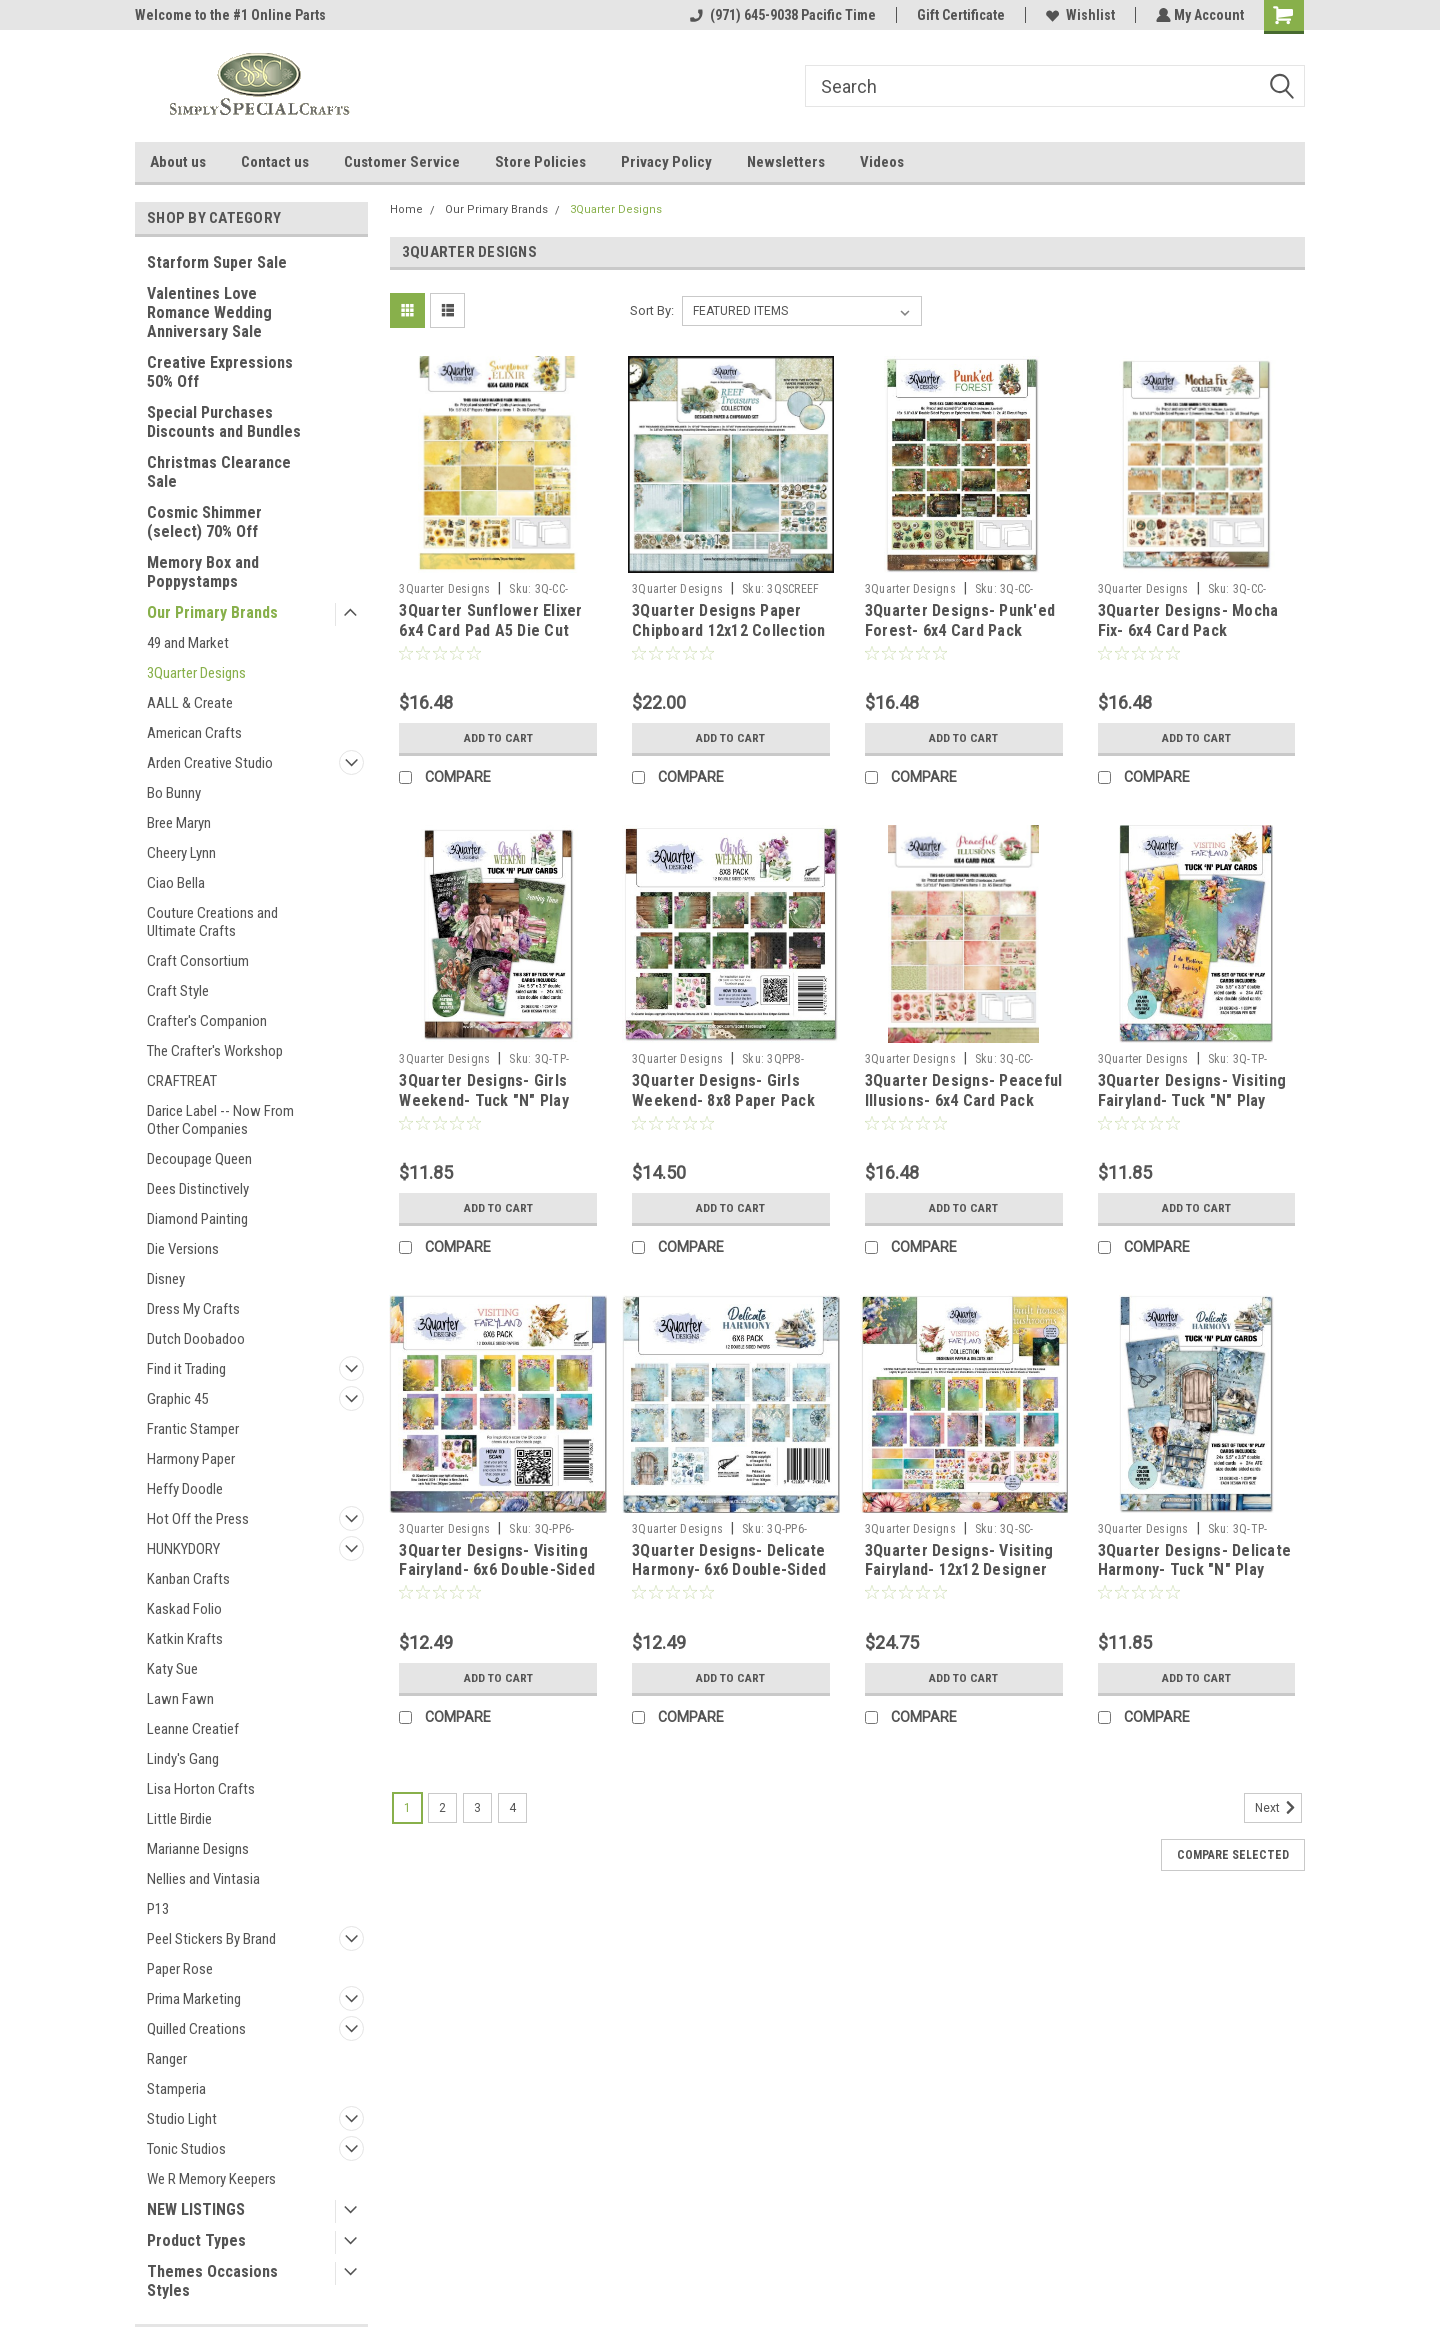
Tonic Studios (186, 2149)
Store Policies (540, 162)
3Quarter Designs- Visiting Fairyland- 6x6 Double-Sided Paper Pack (497, 1570)
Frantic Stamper (193, 1429)
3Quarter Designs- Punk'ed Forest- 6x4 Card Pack (960, 620)
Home (406, 209)
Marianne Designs (198, 1849)
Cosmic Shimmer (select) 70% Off (204, 522)
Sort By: (652, 310)
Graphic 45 (177, 1399)
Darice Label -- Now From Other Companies (220, 1120)
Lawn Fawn (180, 1699)
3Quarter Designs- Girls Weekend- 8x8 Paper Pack (723, 1090)
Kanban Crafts (188, 1579)
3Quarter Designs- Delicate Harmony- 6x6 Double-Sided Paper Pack (729, 1570)
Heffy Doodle (185, 1489)
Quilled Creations (196, 2029)
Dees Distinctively (198, 1189)
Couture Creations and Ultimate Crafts (212, 922)
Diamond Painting (197, 1219)
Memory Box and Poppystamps (203, 572)
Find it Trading (186, 1369)
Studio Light (182, 2119)
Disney (166, 1279)
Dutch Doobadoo (196, 1339)
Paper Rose (180, 1969)
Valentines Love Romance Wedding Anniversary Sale (209, 312)
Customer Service (402, 162)
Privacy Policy (666, 162)
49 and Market (188, 643)
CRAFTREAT (182, 1081)
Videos (882, 162)
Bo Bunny (174, 793)
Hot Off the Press (198, 1519)
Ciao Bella (176, 883)
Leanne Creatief (193, 1729)
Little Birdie (179, 1819)
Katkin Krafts (185, 1639)
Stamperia (176, 2089)
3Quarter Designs (196, 673)
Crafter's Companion (207, 1021)
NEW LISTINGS (196, 2209)
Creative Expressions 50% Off (220, 372)
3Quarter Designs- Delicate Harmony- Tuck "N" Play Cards (1195, 1570)
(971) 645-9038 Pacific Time (781, 15)
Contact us (275, 162)
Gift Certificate (959, 15)
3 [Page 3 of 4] (477, 1808)
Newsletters (786, 162)
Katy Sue (172, 1669)
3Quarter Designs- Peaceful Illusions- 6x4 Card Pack (964, 1090)
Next (1278, 1808)
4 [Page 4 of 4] (512, 1808)
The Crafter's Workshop (215, 1051)
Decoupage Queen (199, 1159)
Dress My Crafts (193, 1309)
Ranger (167, 2059)
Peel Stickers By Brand (211, 1939)
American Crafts (194, 733)
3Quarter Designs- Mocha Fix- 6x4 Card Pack (1188, 620)
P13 (158, 1909)
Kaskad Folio (184, 1609)
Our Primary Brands (212, 612)
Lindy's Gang (183, 1759)
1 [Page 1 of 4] (407, 1808)
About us (178, 162)
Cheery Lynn (181, 853)
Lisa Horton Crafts (201, 1789)
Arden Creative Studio (210, 763)
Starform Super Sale (217, 262)
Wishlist (1078, 15)
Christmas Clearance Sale (219, 472)
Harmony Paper (191, 1459)
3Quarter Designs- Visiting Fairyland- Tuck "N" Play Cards (1192, 1100)
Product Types (196, 2240)
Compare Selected (1233, 1855)
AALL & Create (190, 703)
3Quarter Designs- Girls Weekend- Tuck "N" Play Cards (484, 1100)
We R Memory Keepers (211, 2179)
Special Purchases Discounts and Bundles (224, 422)
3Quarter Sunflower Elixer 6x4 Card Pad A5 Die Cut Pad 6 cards (490, 630)
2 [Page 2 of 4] (442, 1808)
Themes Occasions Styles (212, 2281)
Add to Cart (498, 738)
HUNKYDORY (183, 1549)
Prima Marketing (194, 1999)
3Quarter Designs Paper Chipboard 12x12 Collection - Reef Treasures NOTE (729, 630)
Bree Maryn (179, 823)
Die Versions (183, 1249)
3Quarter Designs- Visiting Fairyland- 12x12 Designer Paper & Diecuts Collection (961, 1570)
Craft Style (178, 991)
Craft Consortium (198, 961)
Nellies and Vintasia (203, 1879)
